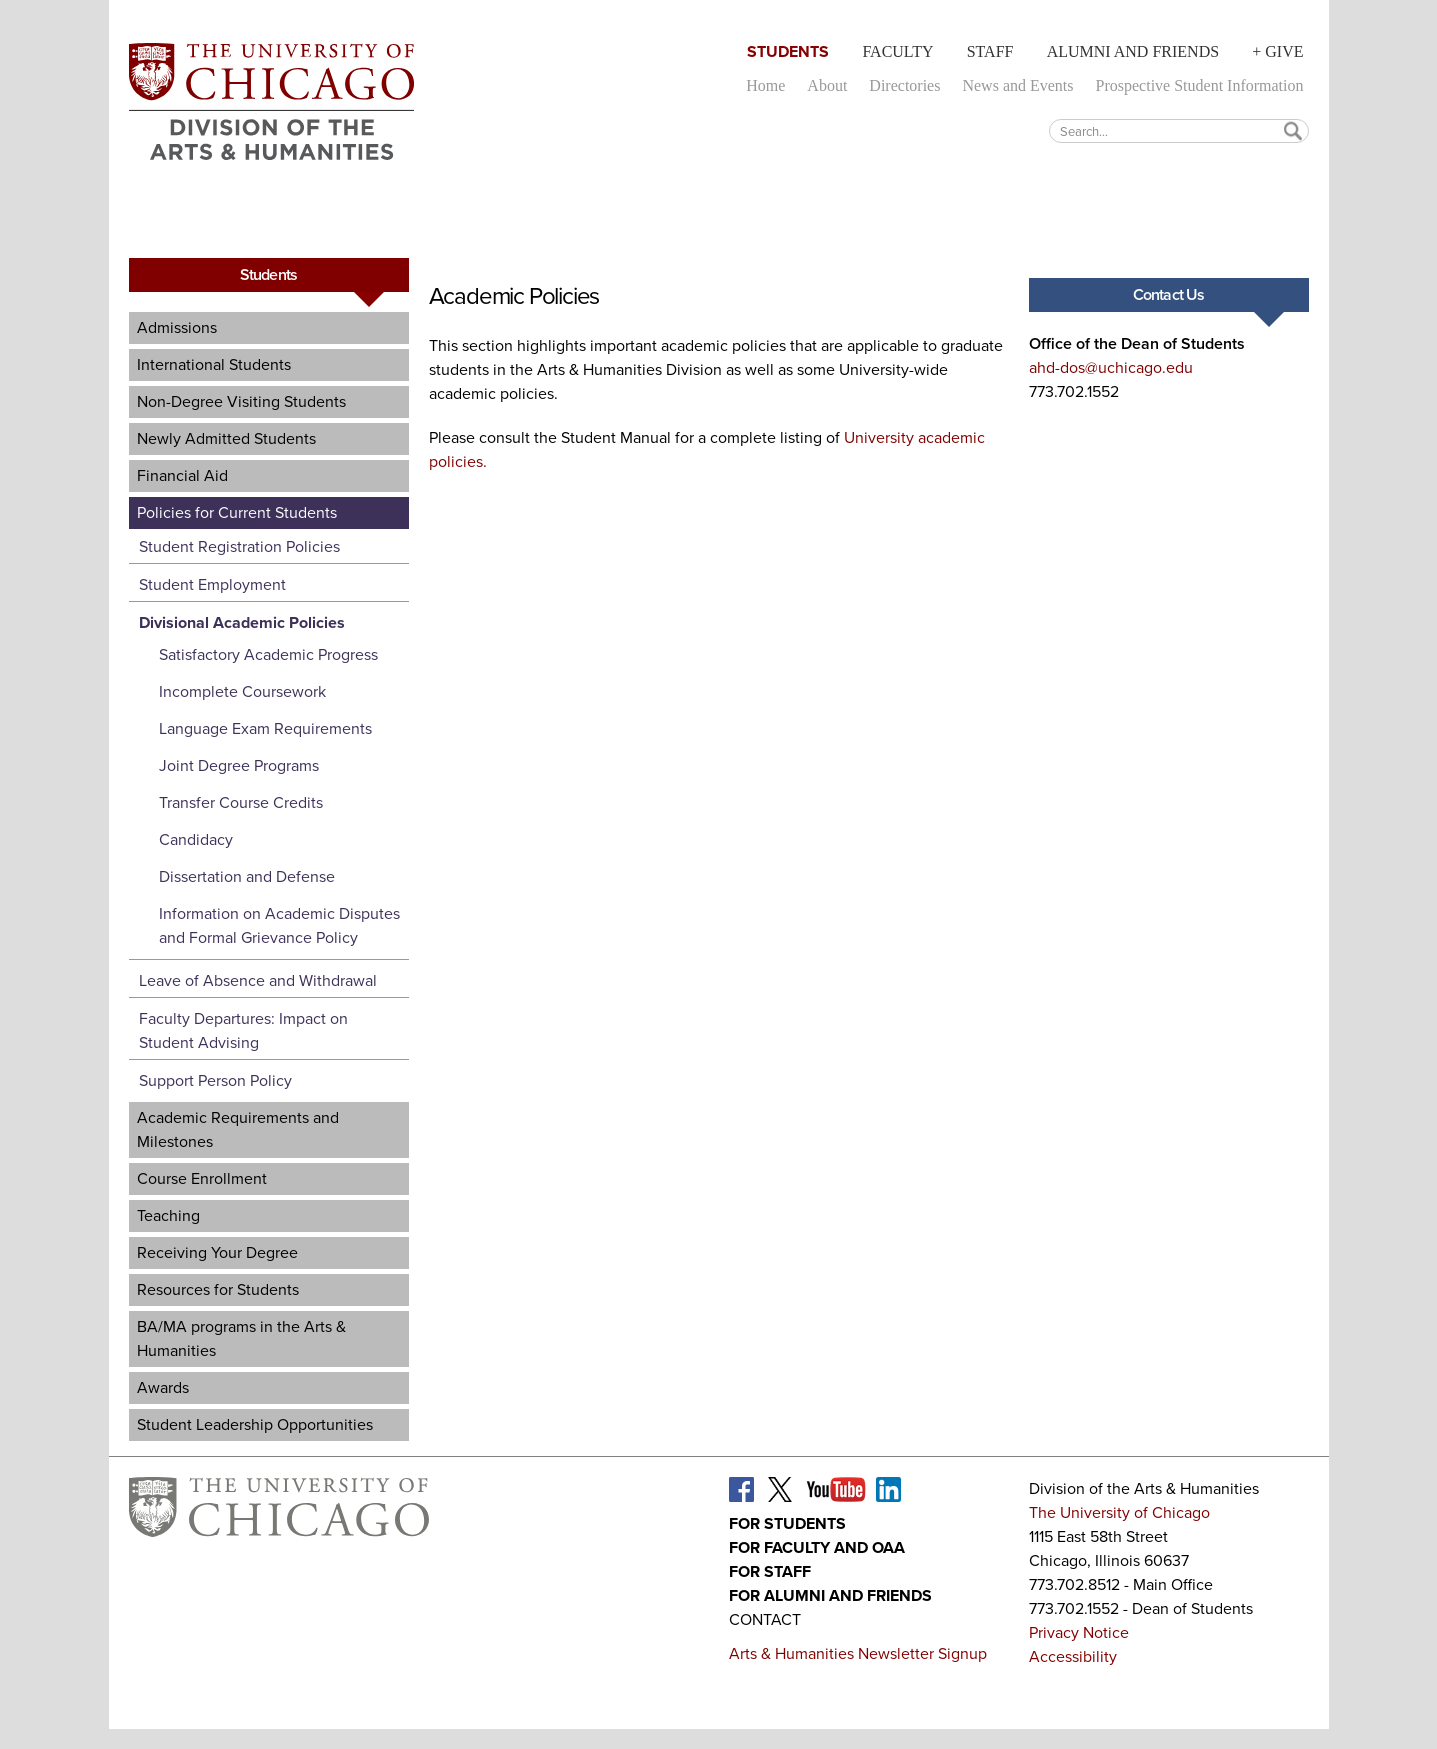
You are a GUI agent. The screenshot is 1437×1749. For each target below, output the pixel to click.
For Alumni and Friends (830, 1595)
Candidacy (196, 839)
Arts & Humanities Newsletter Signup (858, 1653)
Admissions (177, 327)
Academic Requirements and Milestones (238, 1129)
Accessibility (1073, 1656)
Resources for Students (218, 1289)
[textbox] (1179, 130)
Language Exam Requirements (265, 728)
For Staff (770, 1571)
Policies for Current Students (237, 512)
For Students (787, 1523)
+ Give (1277, 51)
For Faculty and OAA (817, 1547)
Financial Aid (182, 475)
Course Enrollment (202, 1178)
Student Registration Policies (239, 546)
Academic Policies (514, 296)
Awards (163, 1387)
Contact (765, 1619)
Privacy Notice (1079, 1632)
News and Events (1017, 85)
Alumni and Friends (1133, 51)
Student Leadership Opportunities (255, 1424)
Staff (990, 51)
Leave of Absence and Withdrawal (258, 980)
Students (788, 51)
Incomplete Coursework (242, 691)
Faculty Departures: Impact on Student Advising (243, 1030)
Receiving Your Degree (217, 1252)
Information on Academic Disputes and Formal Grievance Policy (279, 925)
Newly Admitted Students (226, 438)
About (827, 85)
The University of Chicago (1119, 1512)
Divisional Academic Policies (242, 622)
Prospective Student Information (1200, 85)
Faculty (897, 51)
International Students (214, 364)
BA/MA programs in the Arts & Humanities (241, 1338)
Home (765, 85)
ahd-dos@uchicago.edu (1111, 367)
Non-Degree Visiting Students (241, 401)
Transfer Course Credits (241, 802)
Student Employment (212, 584)
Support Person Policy (215, 1080)
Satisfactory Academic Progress (268, 654)
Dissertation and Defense (247, 876)
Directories (904, 85)
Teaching (168, 1215)
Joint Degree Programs (239, 765)
